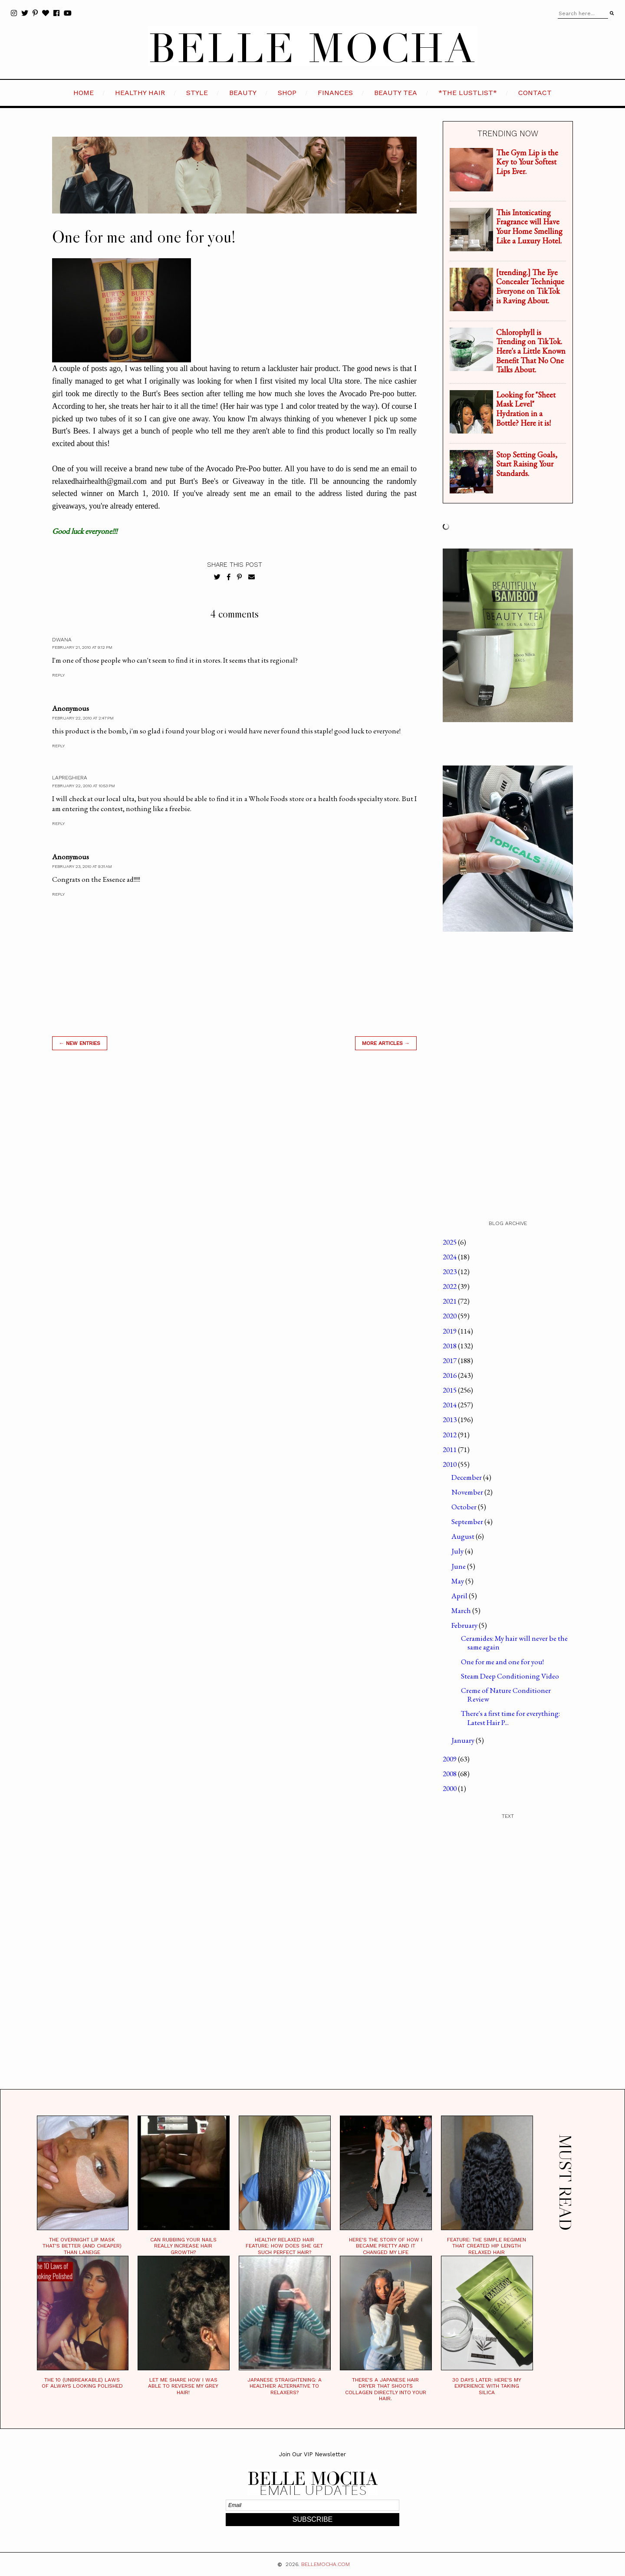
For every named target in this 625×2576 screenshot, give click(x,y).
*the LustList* (467, 93)
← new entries (79, 1043)
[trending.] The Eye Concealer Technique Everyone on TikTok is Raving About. (530, 286)
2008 (450, 1773)
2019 (450, 1331)
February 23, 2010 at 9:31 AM (82, 866)
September (467, 1521)
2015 (450, 1390)
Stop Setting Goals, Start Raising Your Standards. (526, 464)
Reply (58, 675)
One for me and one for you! (502, 1661)
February (465, 1625)
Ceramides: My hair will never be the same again (514, 1642)
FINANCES (335, 93)
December (467, 1477)
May (458, 1581)
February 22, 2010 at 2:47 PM (83, 718)
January (463, 1740)
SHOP (287, 93)
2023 (450, 1271)
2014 (450, 1405)
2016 (450, 1375)
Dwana (62, 640)
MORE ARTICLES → (386, 1043)
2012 (450, 1434)
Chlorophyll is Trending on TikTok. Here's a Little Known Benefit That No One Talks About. (531, 351)
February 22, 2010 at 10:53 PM (83, 785)
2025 (450, 1242)
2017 (450, 1360)
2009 (450, 1759)
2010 (450, 1464)
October (464, 1506)
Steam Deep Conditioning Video (510, 1676)
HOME (83, 93)
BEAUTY (243, 93)
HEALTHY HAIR (140, 93)
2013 (450, 1419)
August (463, 1536)
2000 (450, 1788)
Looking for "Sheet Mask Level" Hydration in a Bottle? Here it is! (526, 409)
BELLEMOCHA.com (325, 2564)
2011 (450, 1449)
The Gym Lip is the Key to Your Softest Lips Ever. (527, 162)
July (458, 1551)
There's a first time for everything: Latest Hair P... (510, 1718)
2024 (450, 1257)
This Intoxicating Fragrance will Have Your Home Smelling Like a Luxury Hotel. (529, 226)
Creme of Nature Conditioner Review (506, 1695)
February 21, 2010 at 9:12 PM (82, 647)
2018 (450, 1345)
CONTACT (535, 93)
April (460, 1595)
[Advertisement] (234, 1181)
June (459, 1566)
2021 (450, 1301)
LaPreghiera (69, 778)
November (467, 1492)
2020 (450, 1316)
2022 (450, 1286)
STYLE (197, 93)
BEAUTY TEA (395, 93)
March (461, 1610)
